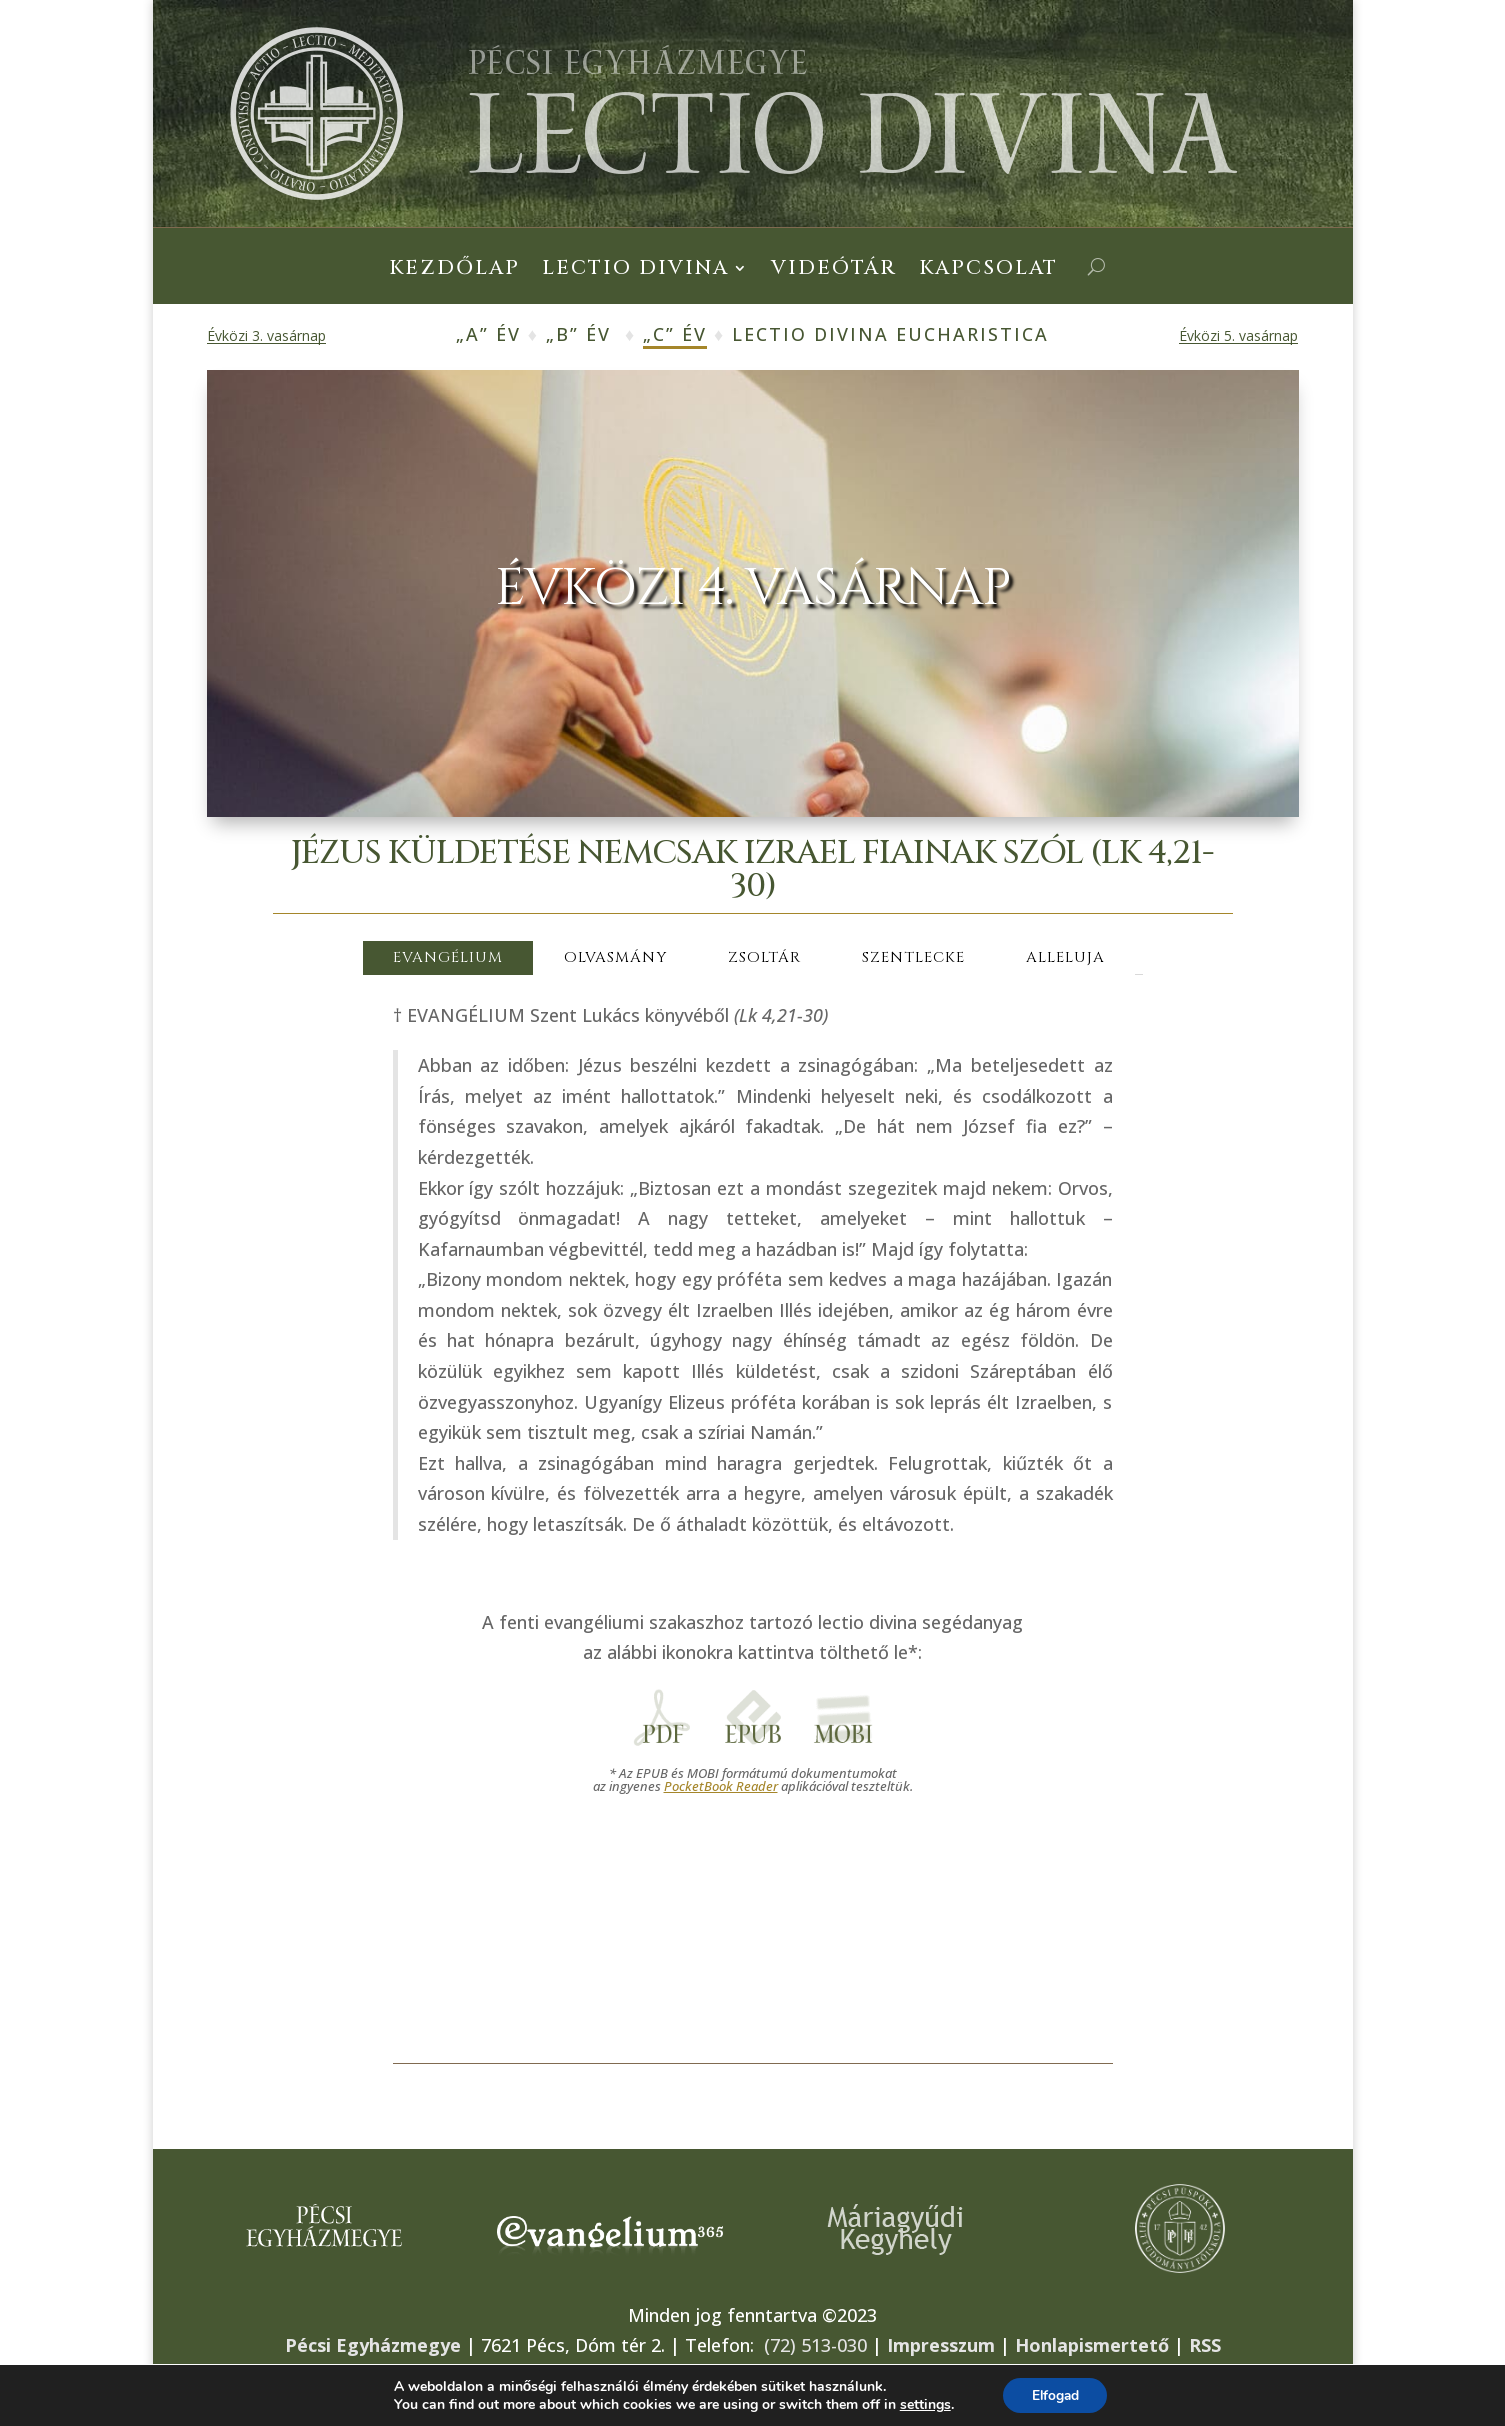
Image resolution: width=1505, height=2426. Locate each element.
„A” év (488, 334)
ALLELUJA (1065, 957)
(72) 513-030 (815, 2345)
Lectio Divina (635, 271)
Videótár (834, 271)
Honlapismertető (1092, 2345)
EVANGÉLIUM (448, 957)
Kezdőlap (454, 271)
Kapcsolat (988, 271)
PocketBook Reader (721, 1786)
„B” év (578, 334)
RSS (1205, 2345)
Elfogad (1055, 2394)
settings (922, 2404)
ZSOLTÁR (764, 957)
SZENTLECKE (913, 957)
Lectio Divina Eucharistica (890, 334)
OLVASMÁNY (615, 957)
